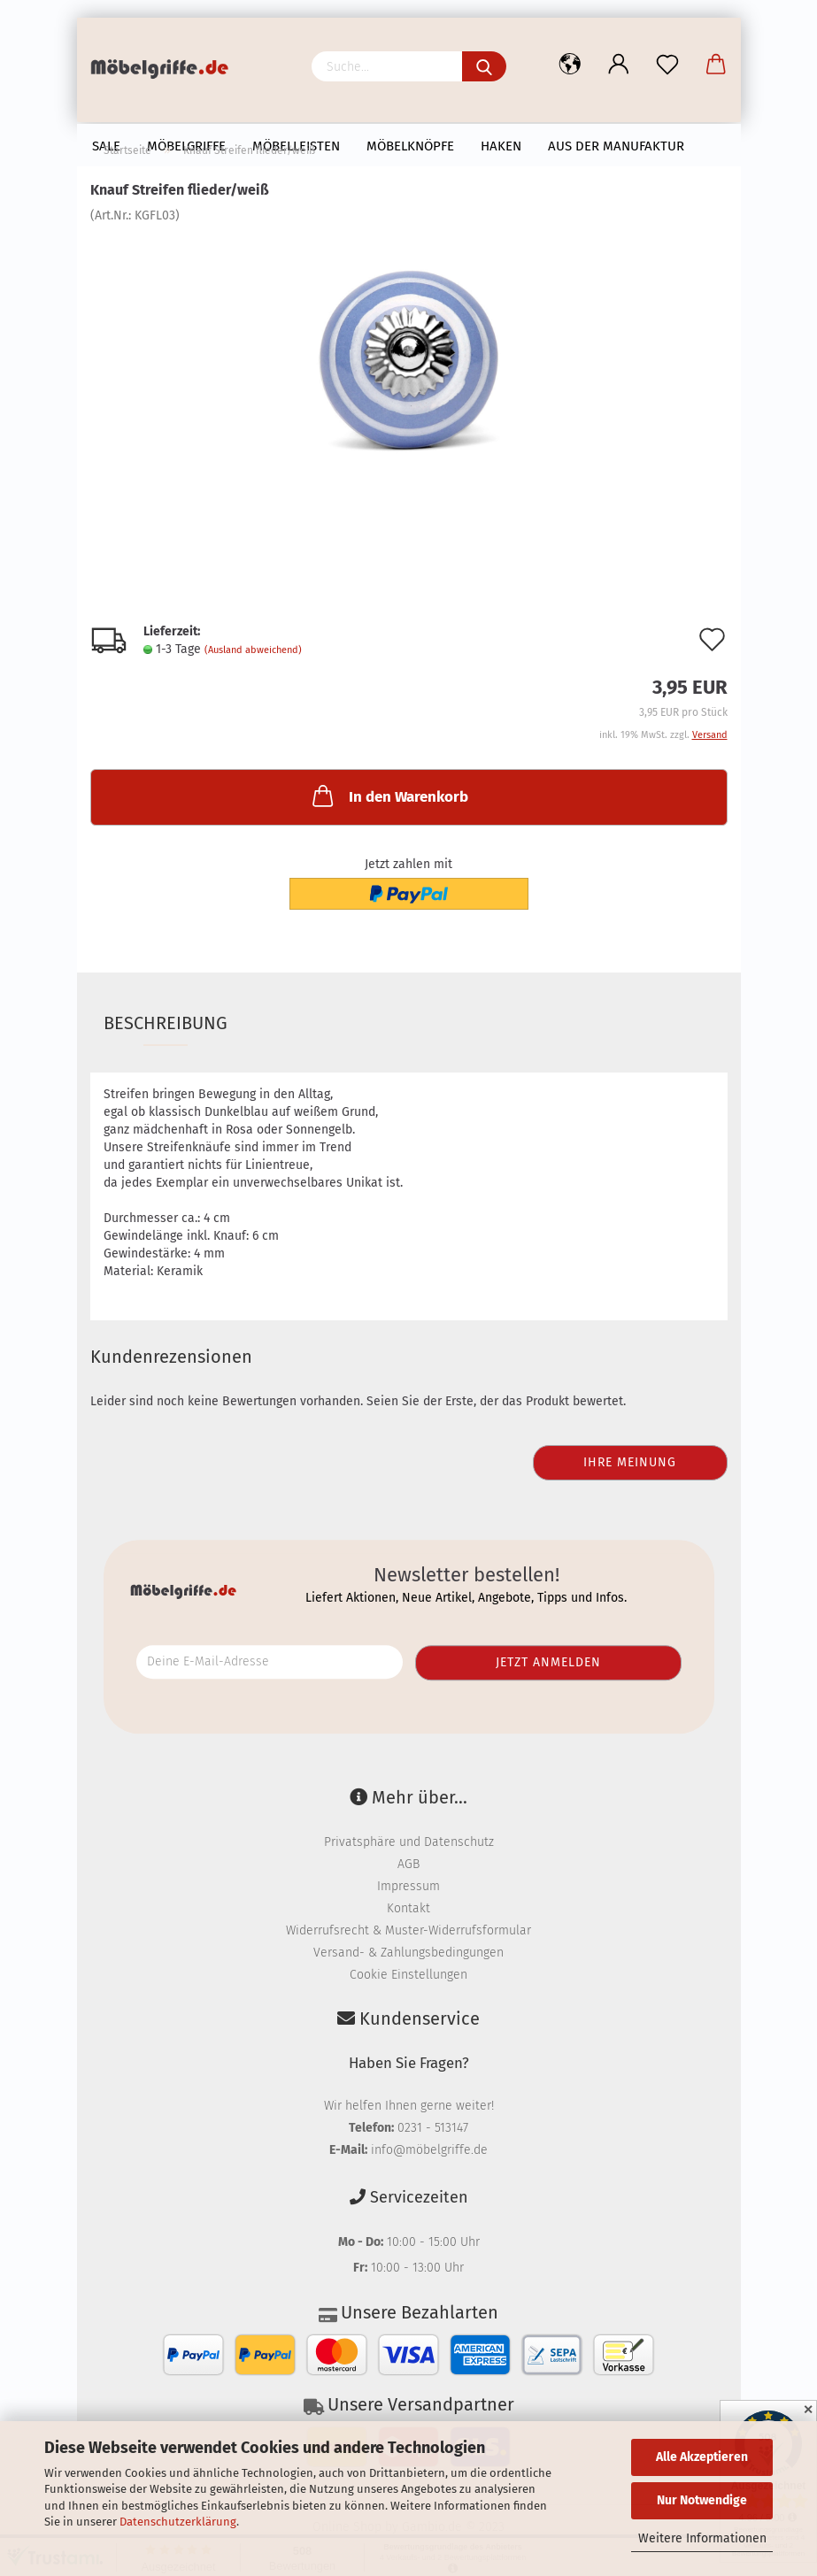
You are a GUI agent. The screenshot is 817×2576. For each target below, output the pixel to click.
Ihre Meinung (629, 1462)
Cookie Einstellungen (408, 1974)
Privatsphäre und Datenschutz (409, 1841)
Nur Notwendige (702, 2500)
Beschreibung (165, 1023)
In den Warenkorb (388, 795)
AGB (408, 1864)
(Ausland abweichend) (253, 650)
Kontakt (408, 1908)
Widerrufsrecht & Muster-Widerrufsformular (408, 1930)
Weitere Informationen (702, 2538)
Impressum (408, 1886)
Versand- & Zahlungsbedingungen (408, 1952)
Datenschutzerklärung (177, 2521)
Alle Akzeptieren (702, 2457)
